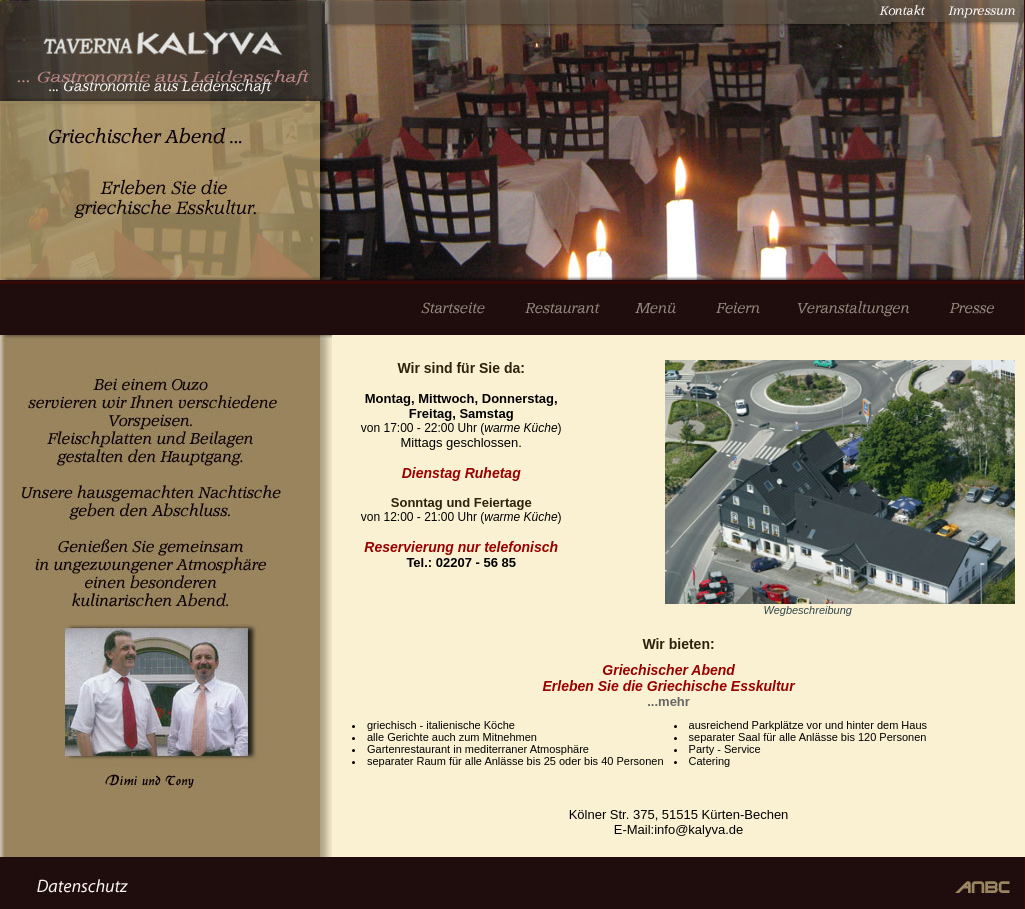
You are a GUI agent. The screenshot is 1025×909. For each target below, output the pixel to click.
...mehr (668, 701)
